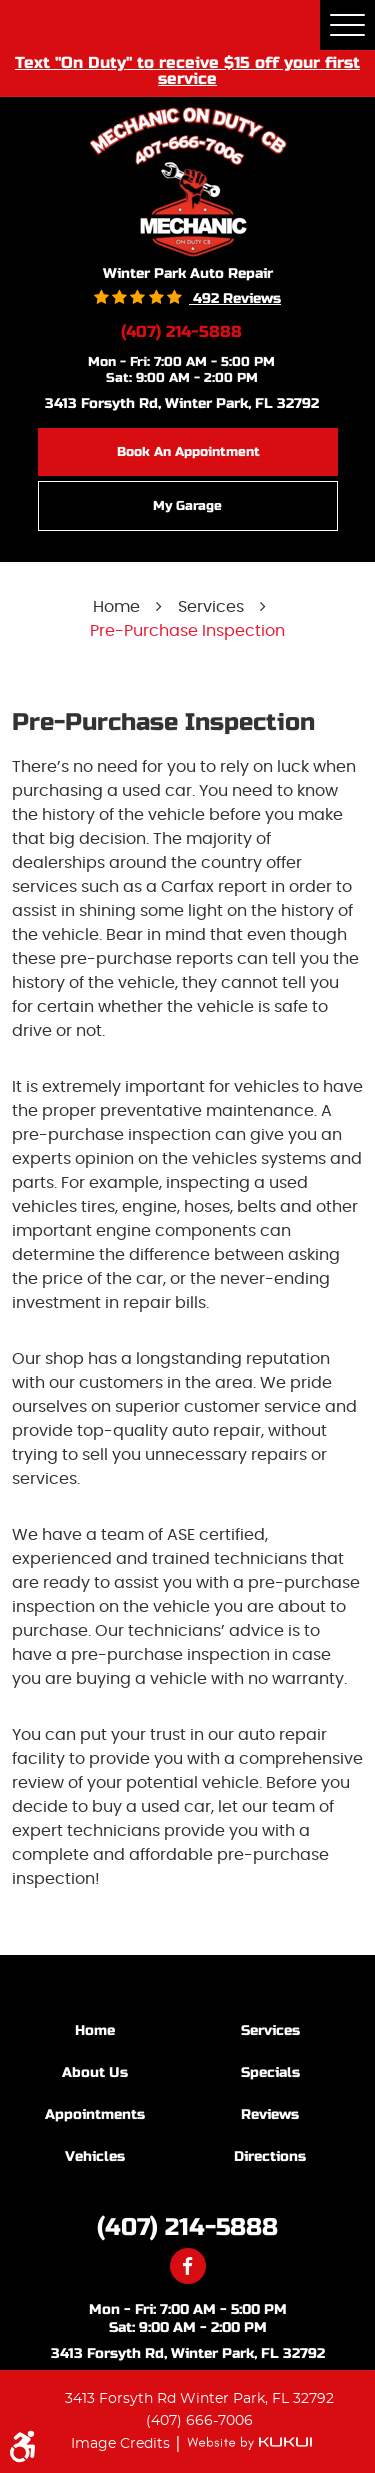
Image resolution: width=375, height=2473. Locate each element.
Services (211, 607)
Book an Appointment (188, 452)
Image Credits (122, 2443)
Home (116, 607)
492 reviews (235, 298)
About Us (95, 2072)
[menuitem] (100, 2030)
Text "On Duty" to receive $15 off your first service (187, 70)
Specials (270, 2072)
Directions (270, 2156)
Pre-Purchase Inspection (187, 631)
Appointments (95, 2114)
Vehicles (95, 2156)
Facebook (188, 2266)
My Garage (187, 506)
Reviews (270, 2114)
